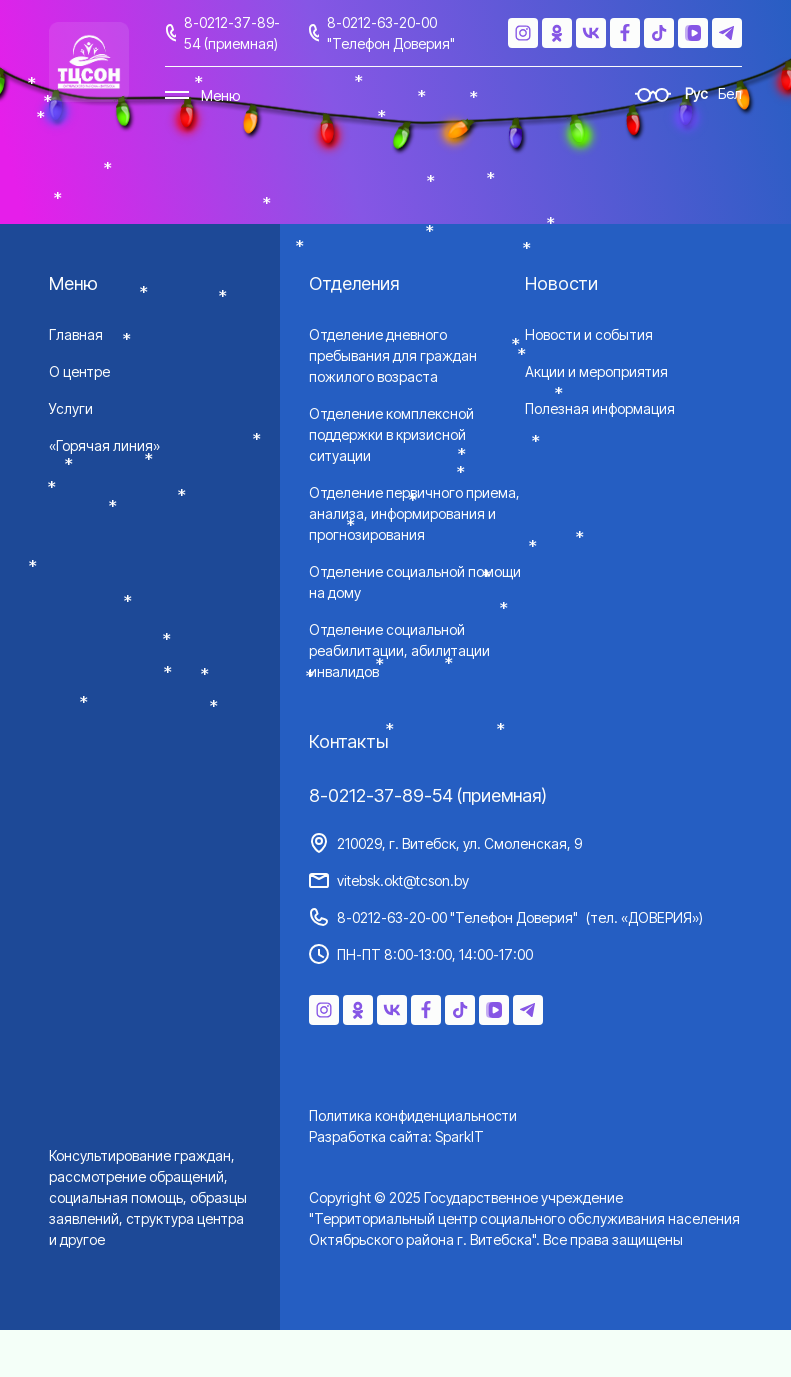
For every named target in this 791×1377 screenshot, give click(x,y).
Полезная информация (600, 408)
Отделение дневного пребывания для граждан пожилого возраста (393, 355)
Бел (730, 93)
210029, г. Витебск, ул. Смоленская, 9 (459, 843)
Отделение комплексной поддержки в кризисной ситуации (391, 434)
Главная (76, 334)
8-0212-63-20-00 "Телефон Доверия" (391, 33)
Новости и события (589, 334)
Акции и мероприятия (596, 371)
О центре (79, 371)
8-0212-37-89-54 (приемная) (232, 33)
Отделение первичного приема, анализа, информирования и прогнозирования (414, 513)
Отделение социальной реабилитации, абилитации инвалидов (399, 650)
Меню (220, 95)
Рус (696, 93)
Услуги (71, 408)
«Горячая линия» (104, 445)
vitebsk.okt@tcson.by (403, 880)
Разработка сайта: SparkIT (396, 1136)
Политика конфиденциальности (413, 1115)
